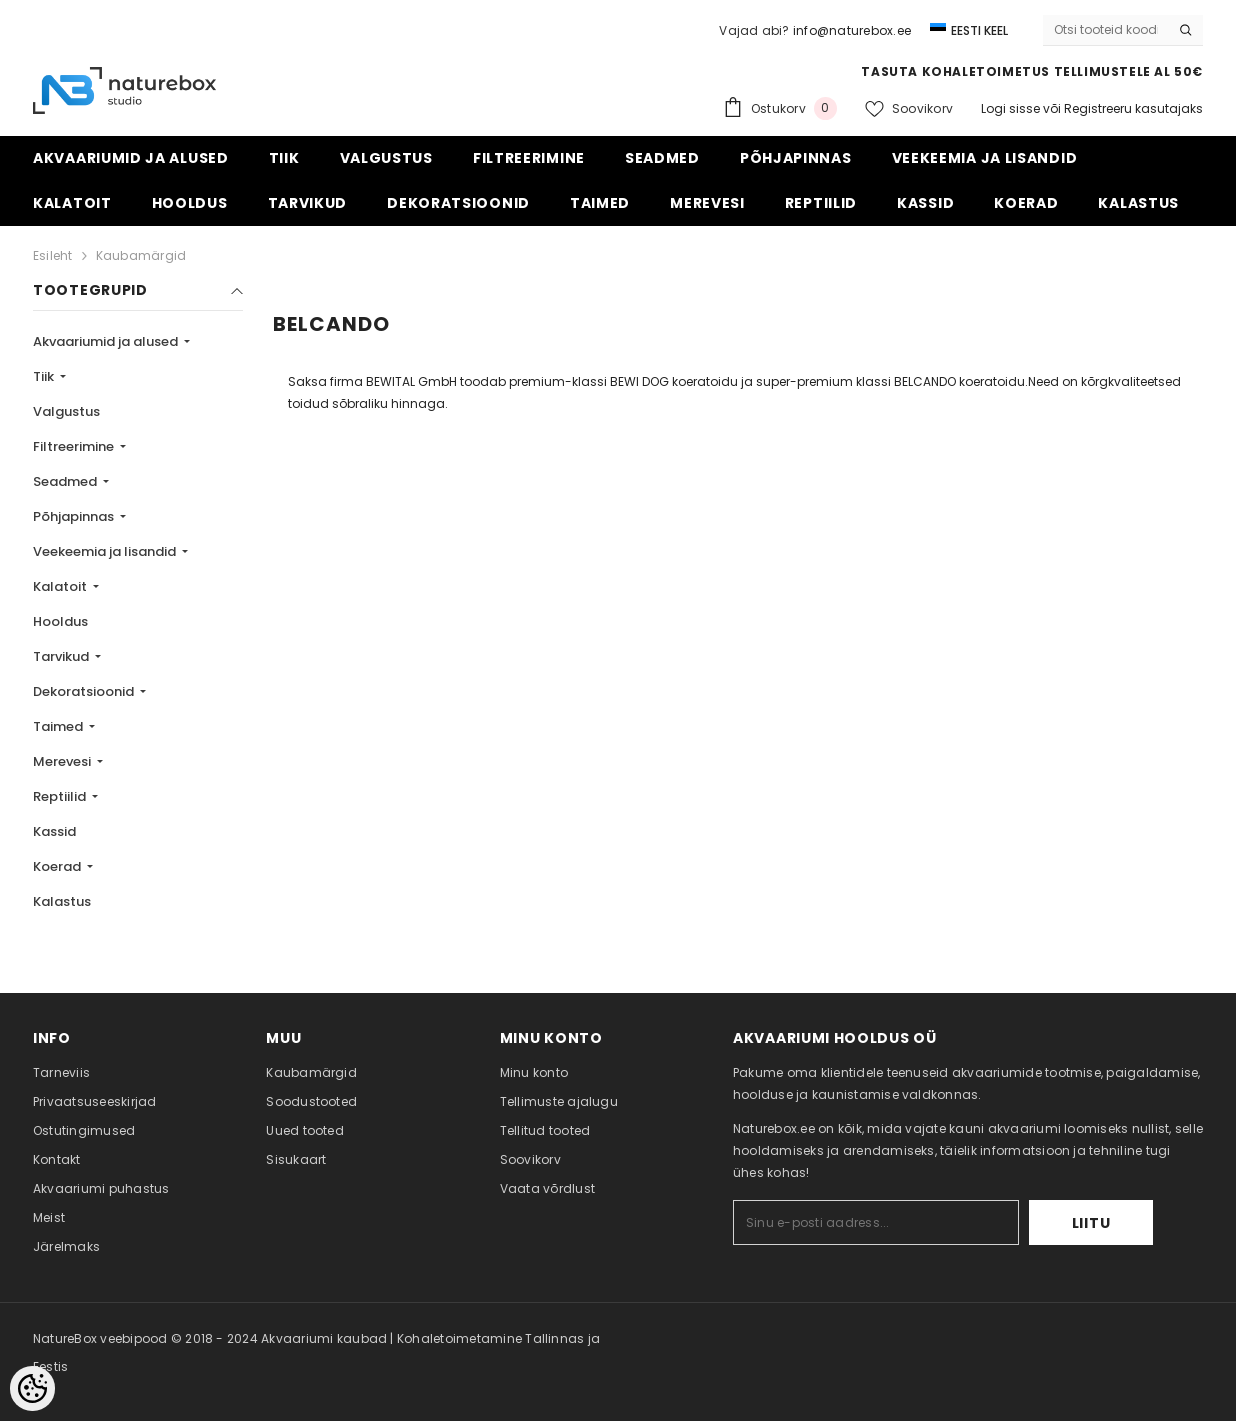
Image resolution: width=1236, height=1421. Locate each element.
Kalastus (62, 901)
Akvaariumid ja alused (107, 341)
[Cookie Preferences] (32, 1388)
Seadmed (66, 481)
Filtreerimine (75, 446)
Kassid (54, 831)
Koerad (58, 866)
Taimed (59, 726)
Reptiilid (61, 796)
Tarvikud (62, 656)
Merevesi (63, 761)
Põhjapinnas (75, 516)
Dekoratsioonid (85, 691)
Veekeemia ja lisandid (106, 551)
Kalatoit (61, 586)
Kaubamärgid (141, 255)
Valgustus (66, 411)
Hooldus (60, 621)
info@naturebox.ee (852, 30)
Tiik (45, 376)
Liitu (1091, 1223)
